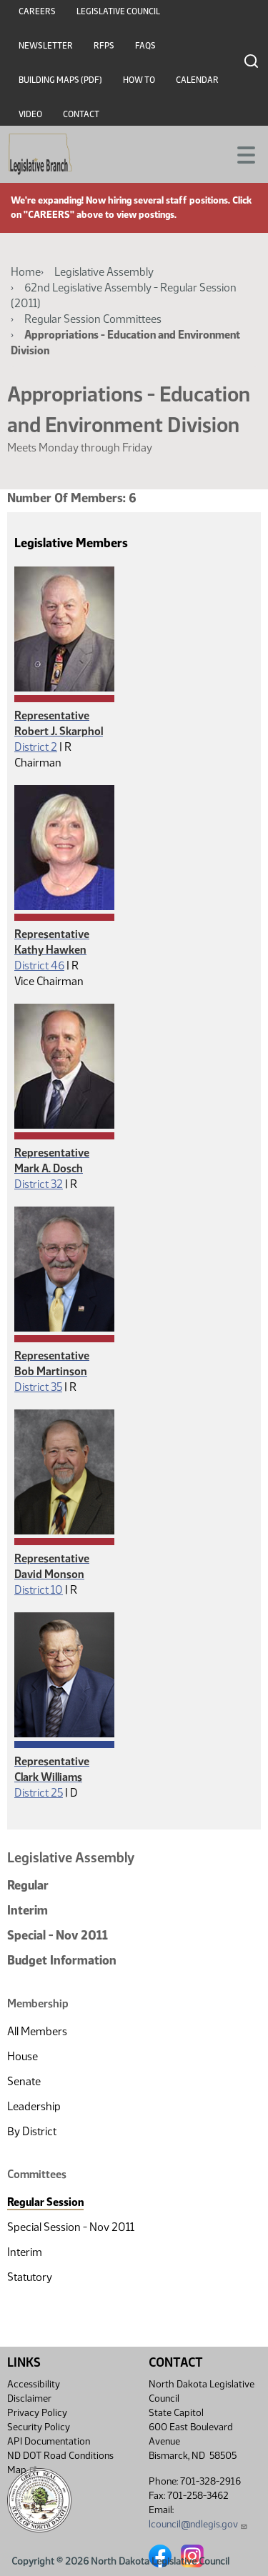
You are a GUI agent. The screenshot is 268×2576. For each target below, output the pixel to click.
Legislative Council (118, 11)
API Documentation (48, 2441)
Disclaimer (29, 2398)
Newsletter (46, 46)
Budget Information (61, 1960)
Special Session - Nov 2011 (70, 2227)
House (22, 2056)
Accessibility (33, 2384)
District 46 (39, 965)
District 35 (38, 1387)
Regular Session (45, 2202)
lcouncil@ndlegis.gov (198, 2524)
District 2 (35, 747)
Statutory (29, 2277)
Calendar (197, 80)
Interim (27, 1910)
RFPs (104, 46)
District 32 (38, 1184)
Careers (37, 11)
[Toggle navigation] (240, 153)
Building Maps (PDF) (60, 80)
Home (26, 272)
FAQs (145, 46)
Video (30, 114)
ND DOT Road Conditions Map (60, 2463)
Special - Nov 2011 (57, 1935)
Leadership (34, 2106)
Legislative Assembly (104, 272)
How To (139, 80)
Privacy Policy (37, 2413)
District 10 (38, 1590)
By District (31, 2131)
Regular (28, 1885)
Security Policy (38, 2427)
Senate (24, 2081)
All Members (37, 2031)
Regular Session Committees (93, 319)
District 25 (38, 1792)
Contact (81, 114)
